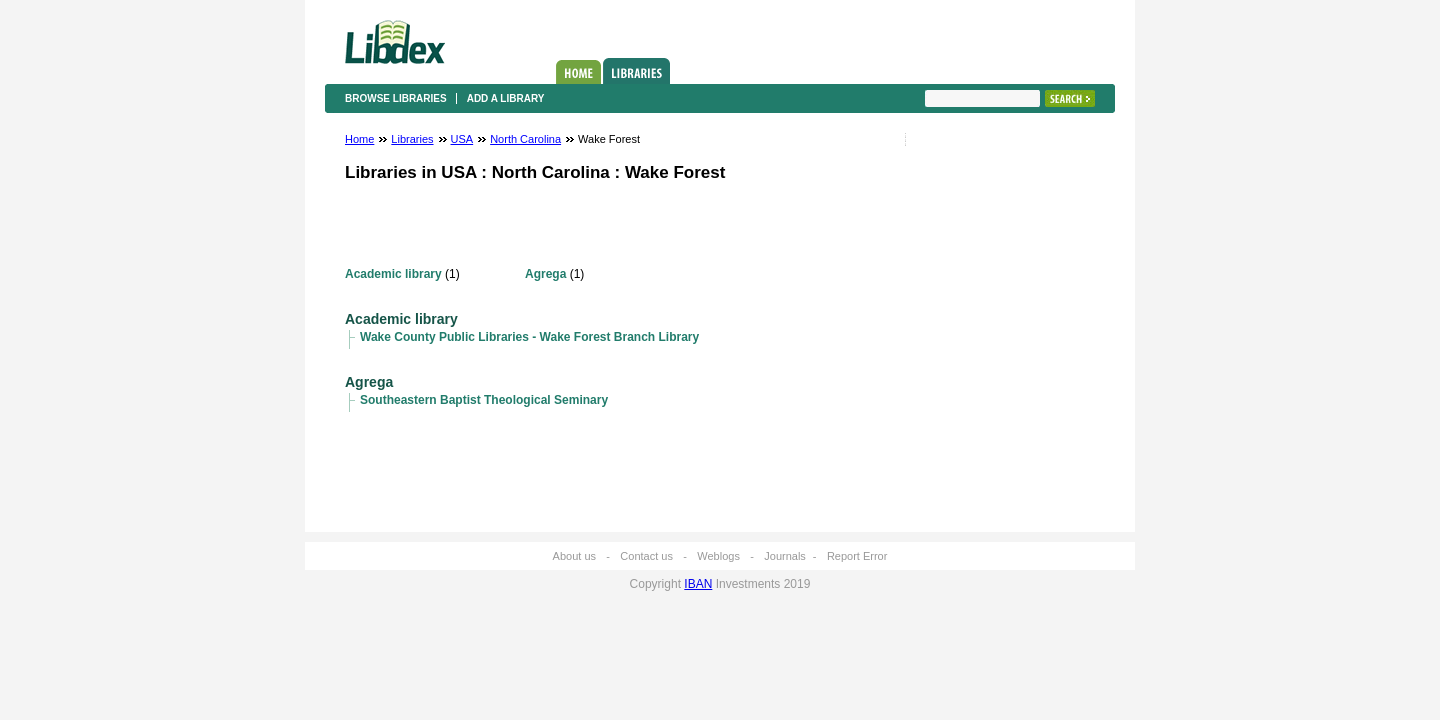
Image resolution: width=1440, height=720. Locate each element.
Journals (785, 556)
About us (574, 556)
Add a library (506, 98)
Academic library (393, 274)
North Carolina (525, 139)
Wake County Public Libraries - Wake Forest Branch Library (529, 337)
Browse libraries (396, 98)
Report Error (857, 556)
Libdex (395, 42)
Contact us (646, 556)
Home (578, 72)
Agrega (545, 274)
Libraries (636, 71)
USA (462, 139)
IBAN (698, 584)
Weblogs (718, 556)
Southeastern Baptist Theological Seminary (484, 400)
